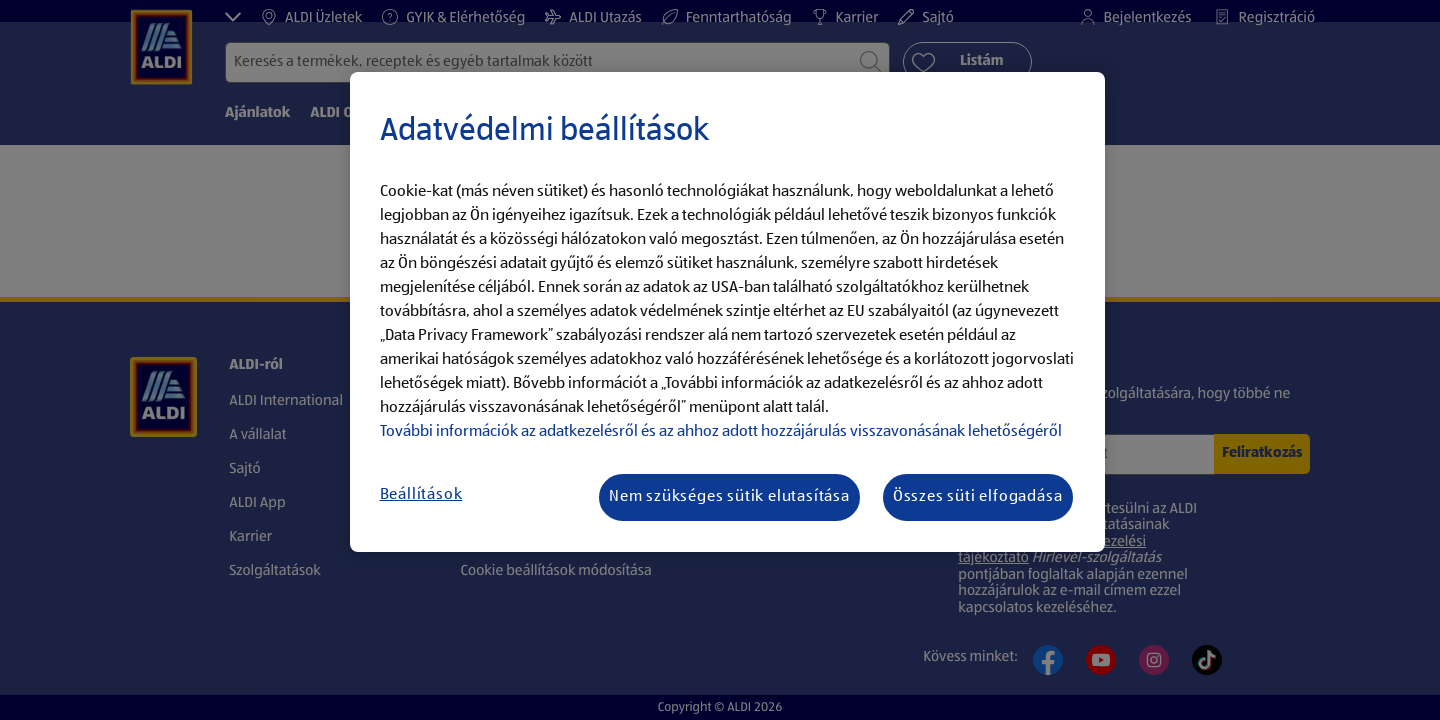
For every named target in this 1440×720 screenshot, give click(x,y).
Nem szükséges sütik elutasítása (729, 497)
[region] (727, 312)
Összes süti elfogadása (978, 497)
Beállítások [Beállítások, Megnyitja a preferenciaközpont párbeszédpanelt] (421, 495)
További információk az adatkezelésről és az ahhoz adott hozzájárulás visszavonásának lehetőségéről (721, 432)
